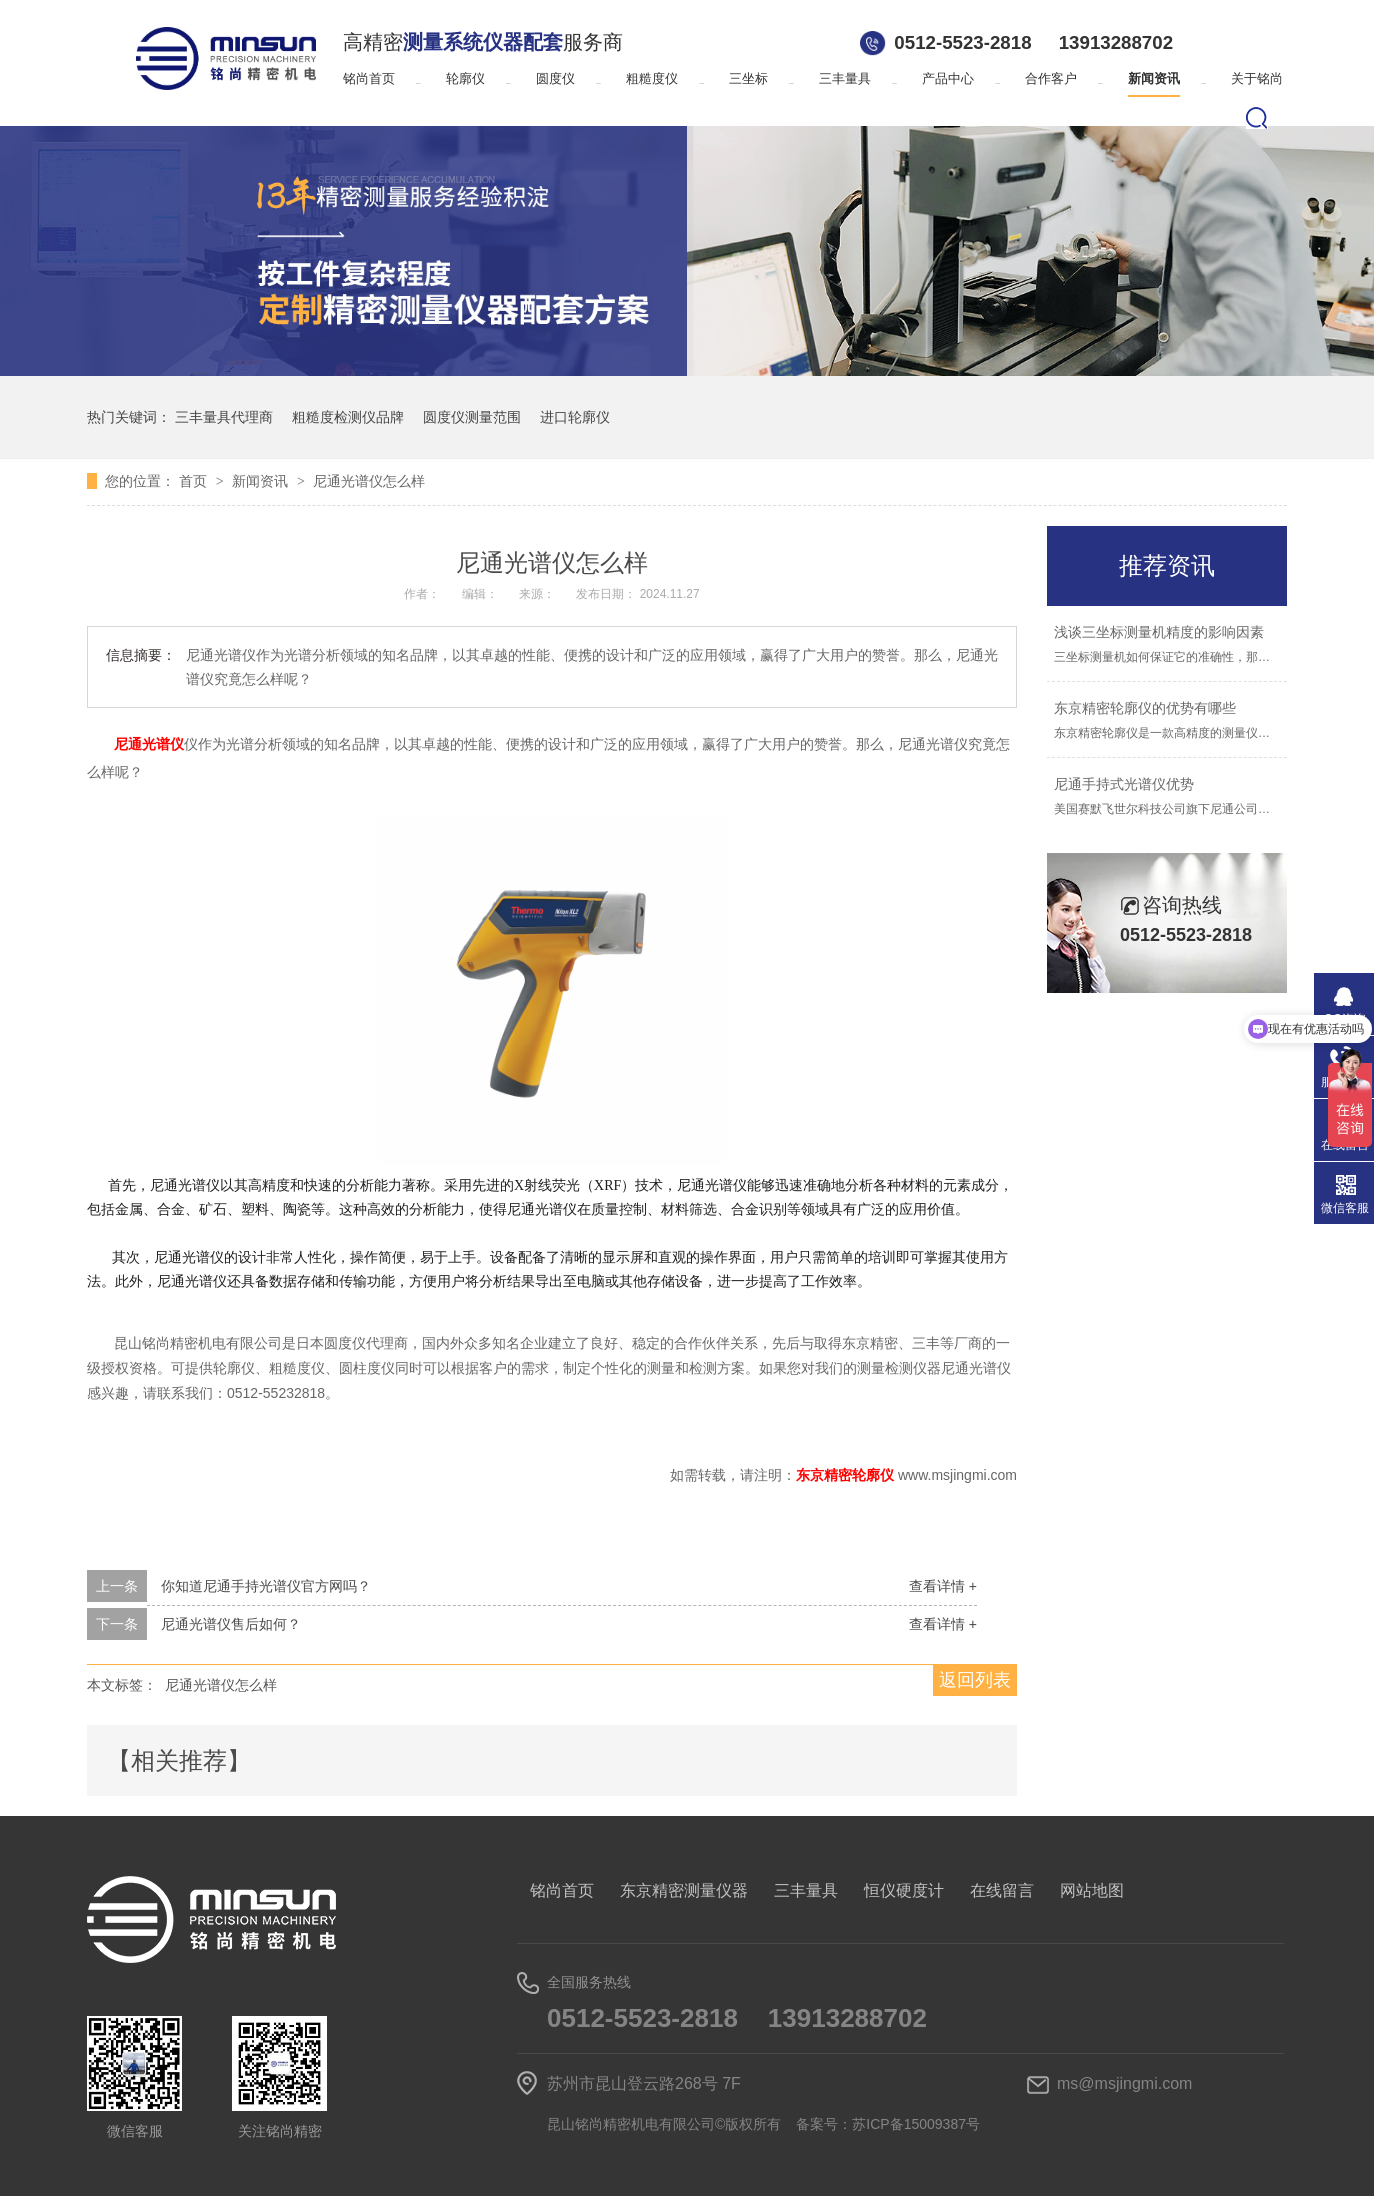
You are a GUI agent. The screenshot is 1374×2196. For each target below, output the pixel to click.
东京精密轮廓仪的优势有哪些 (1145, 708)
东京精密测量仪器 (684, 1890)
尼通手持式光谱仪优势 (1124, 784)
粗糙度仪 (652, 78)
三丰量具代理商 (224, 417)
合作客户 (1051, 78)
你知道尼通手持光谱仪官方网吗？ (266, 1586)
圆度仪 (555, 78)
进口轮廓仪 (575, 417)
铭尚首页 (369, 78)
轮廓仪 (465, 78)
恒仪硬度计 (904, 1890)
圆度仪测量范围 (472, 417)
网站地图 (1092, 1890)
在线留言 (1002, 1890)
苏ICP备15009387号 (916, 2124)
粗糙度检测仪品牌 (348, 417)
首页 (195, 481)
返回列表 (975, 1680)
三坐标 (748, 78)
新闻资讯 (1154, 78)
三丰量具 (845, 78)
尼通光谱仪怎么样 (369, 481)
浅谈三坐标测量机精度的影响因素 (1159, 632)
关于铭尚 (1257, 78)
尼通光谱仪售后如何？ (231, 1624)
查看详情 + (943, 1586)
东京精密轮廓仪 (847, 1475)
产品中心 (948, 78)
